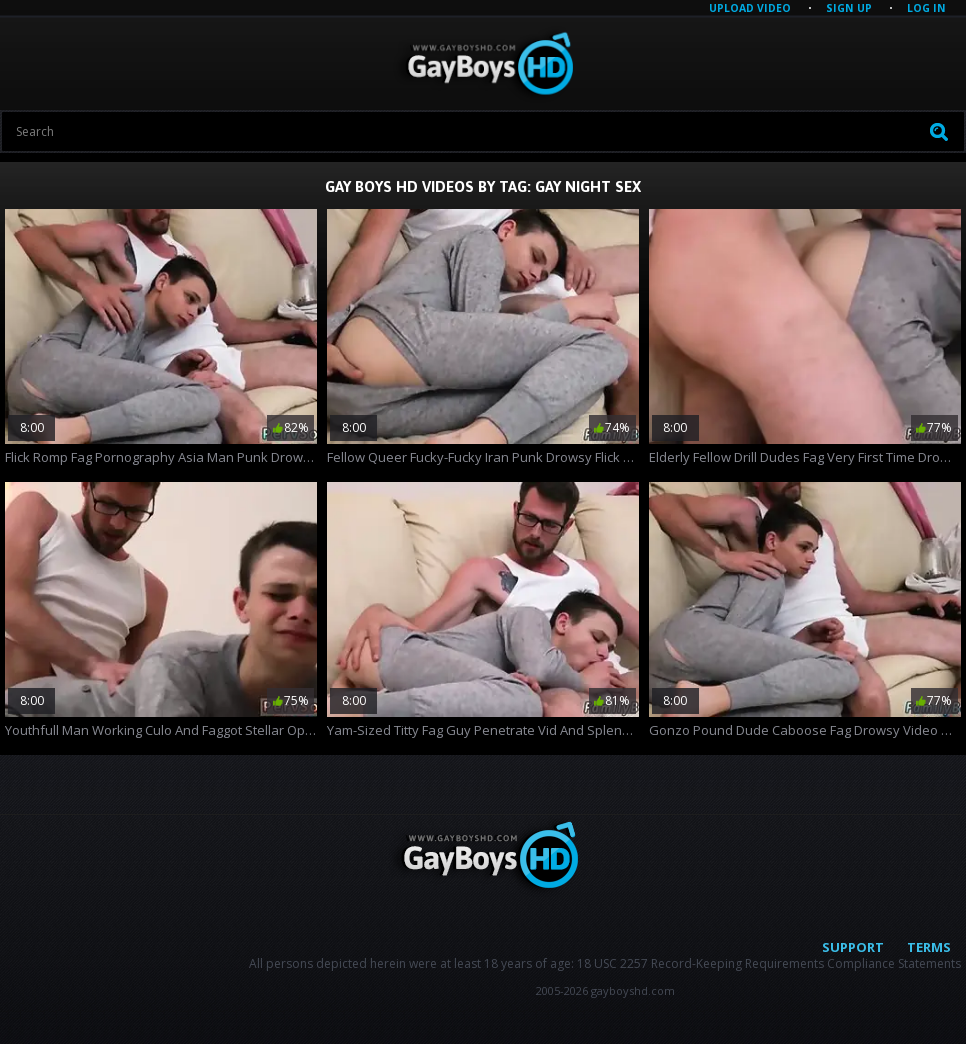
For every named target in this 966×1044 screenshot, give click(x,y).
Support (853, 947)
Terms (929, 947)
